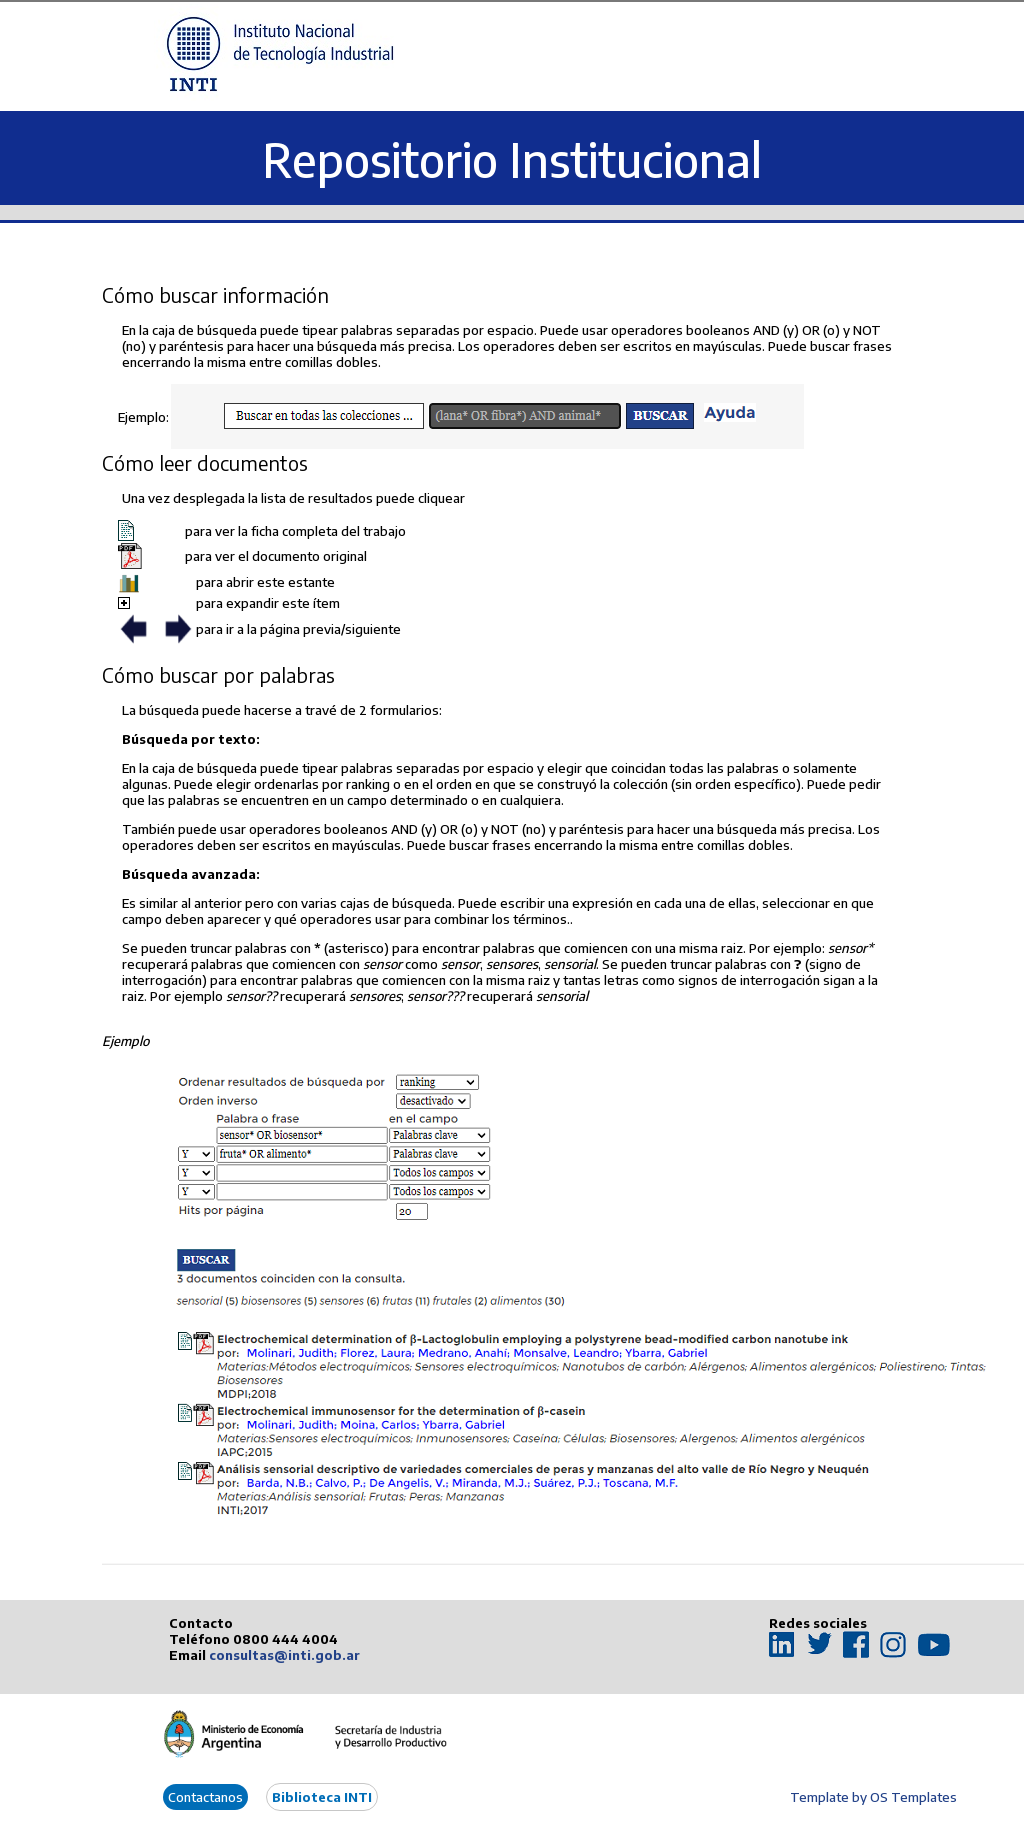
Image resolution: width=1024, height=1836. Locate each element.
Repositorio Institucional (512, 159)
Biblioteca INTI (322, 1797)
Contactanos (205, 1797)
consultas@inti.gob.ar (284, 1655)
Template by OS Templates (873, 1797)
